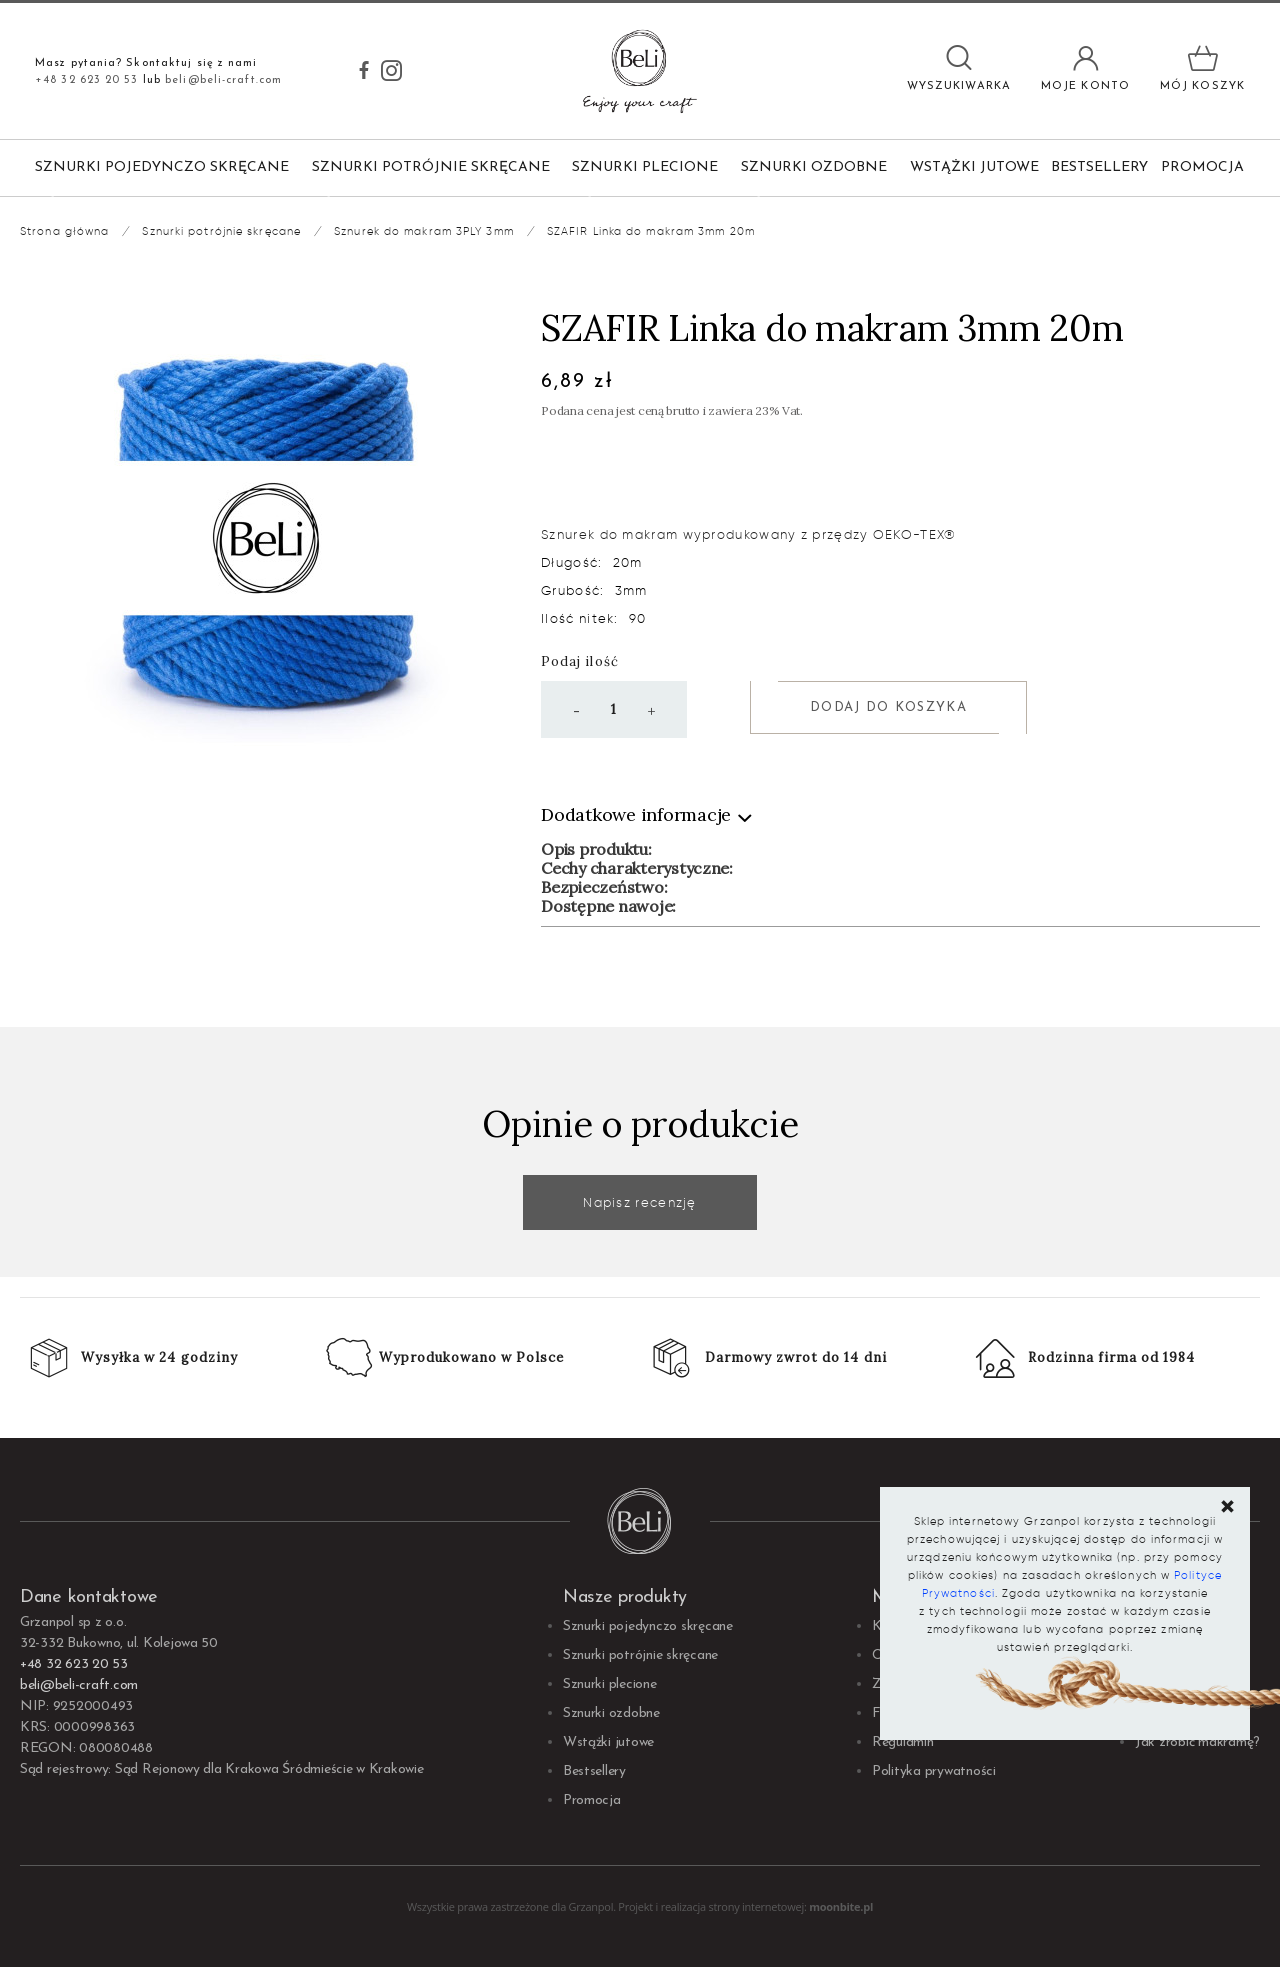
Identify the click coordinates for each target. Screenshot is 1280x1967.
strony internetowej (756, 1906)
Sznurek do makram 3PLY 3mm (424, 231)
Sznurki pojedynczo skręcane (162, 167)
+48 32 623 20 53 (87, 80)
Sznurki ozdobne (814, 167)
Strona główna (64, 231)
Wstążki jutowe (974, 167)
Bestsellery (1099, 167)
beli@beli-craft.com (223, 80)
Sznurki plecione (645, 167)
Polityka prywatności (934, 1771)
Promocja (1202, 167)
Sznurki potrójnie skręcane (431, 167)
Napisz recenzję (640, 1202)
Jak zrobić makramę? (1197, 1742)
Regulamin (903, 1742)
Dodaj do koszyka (888, 707)
